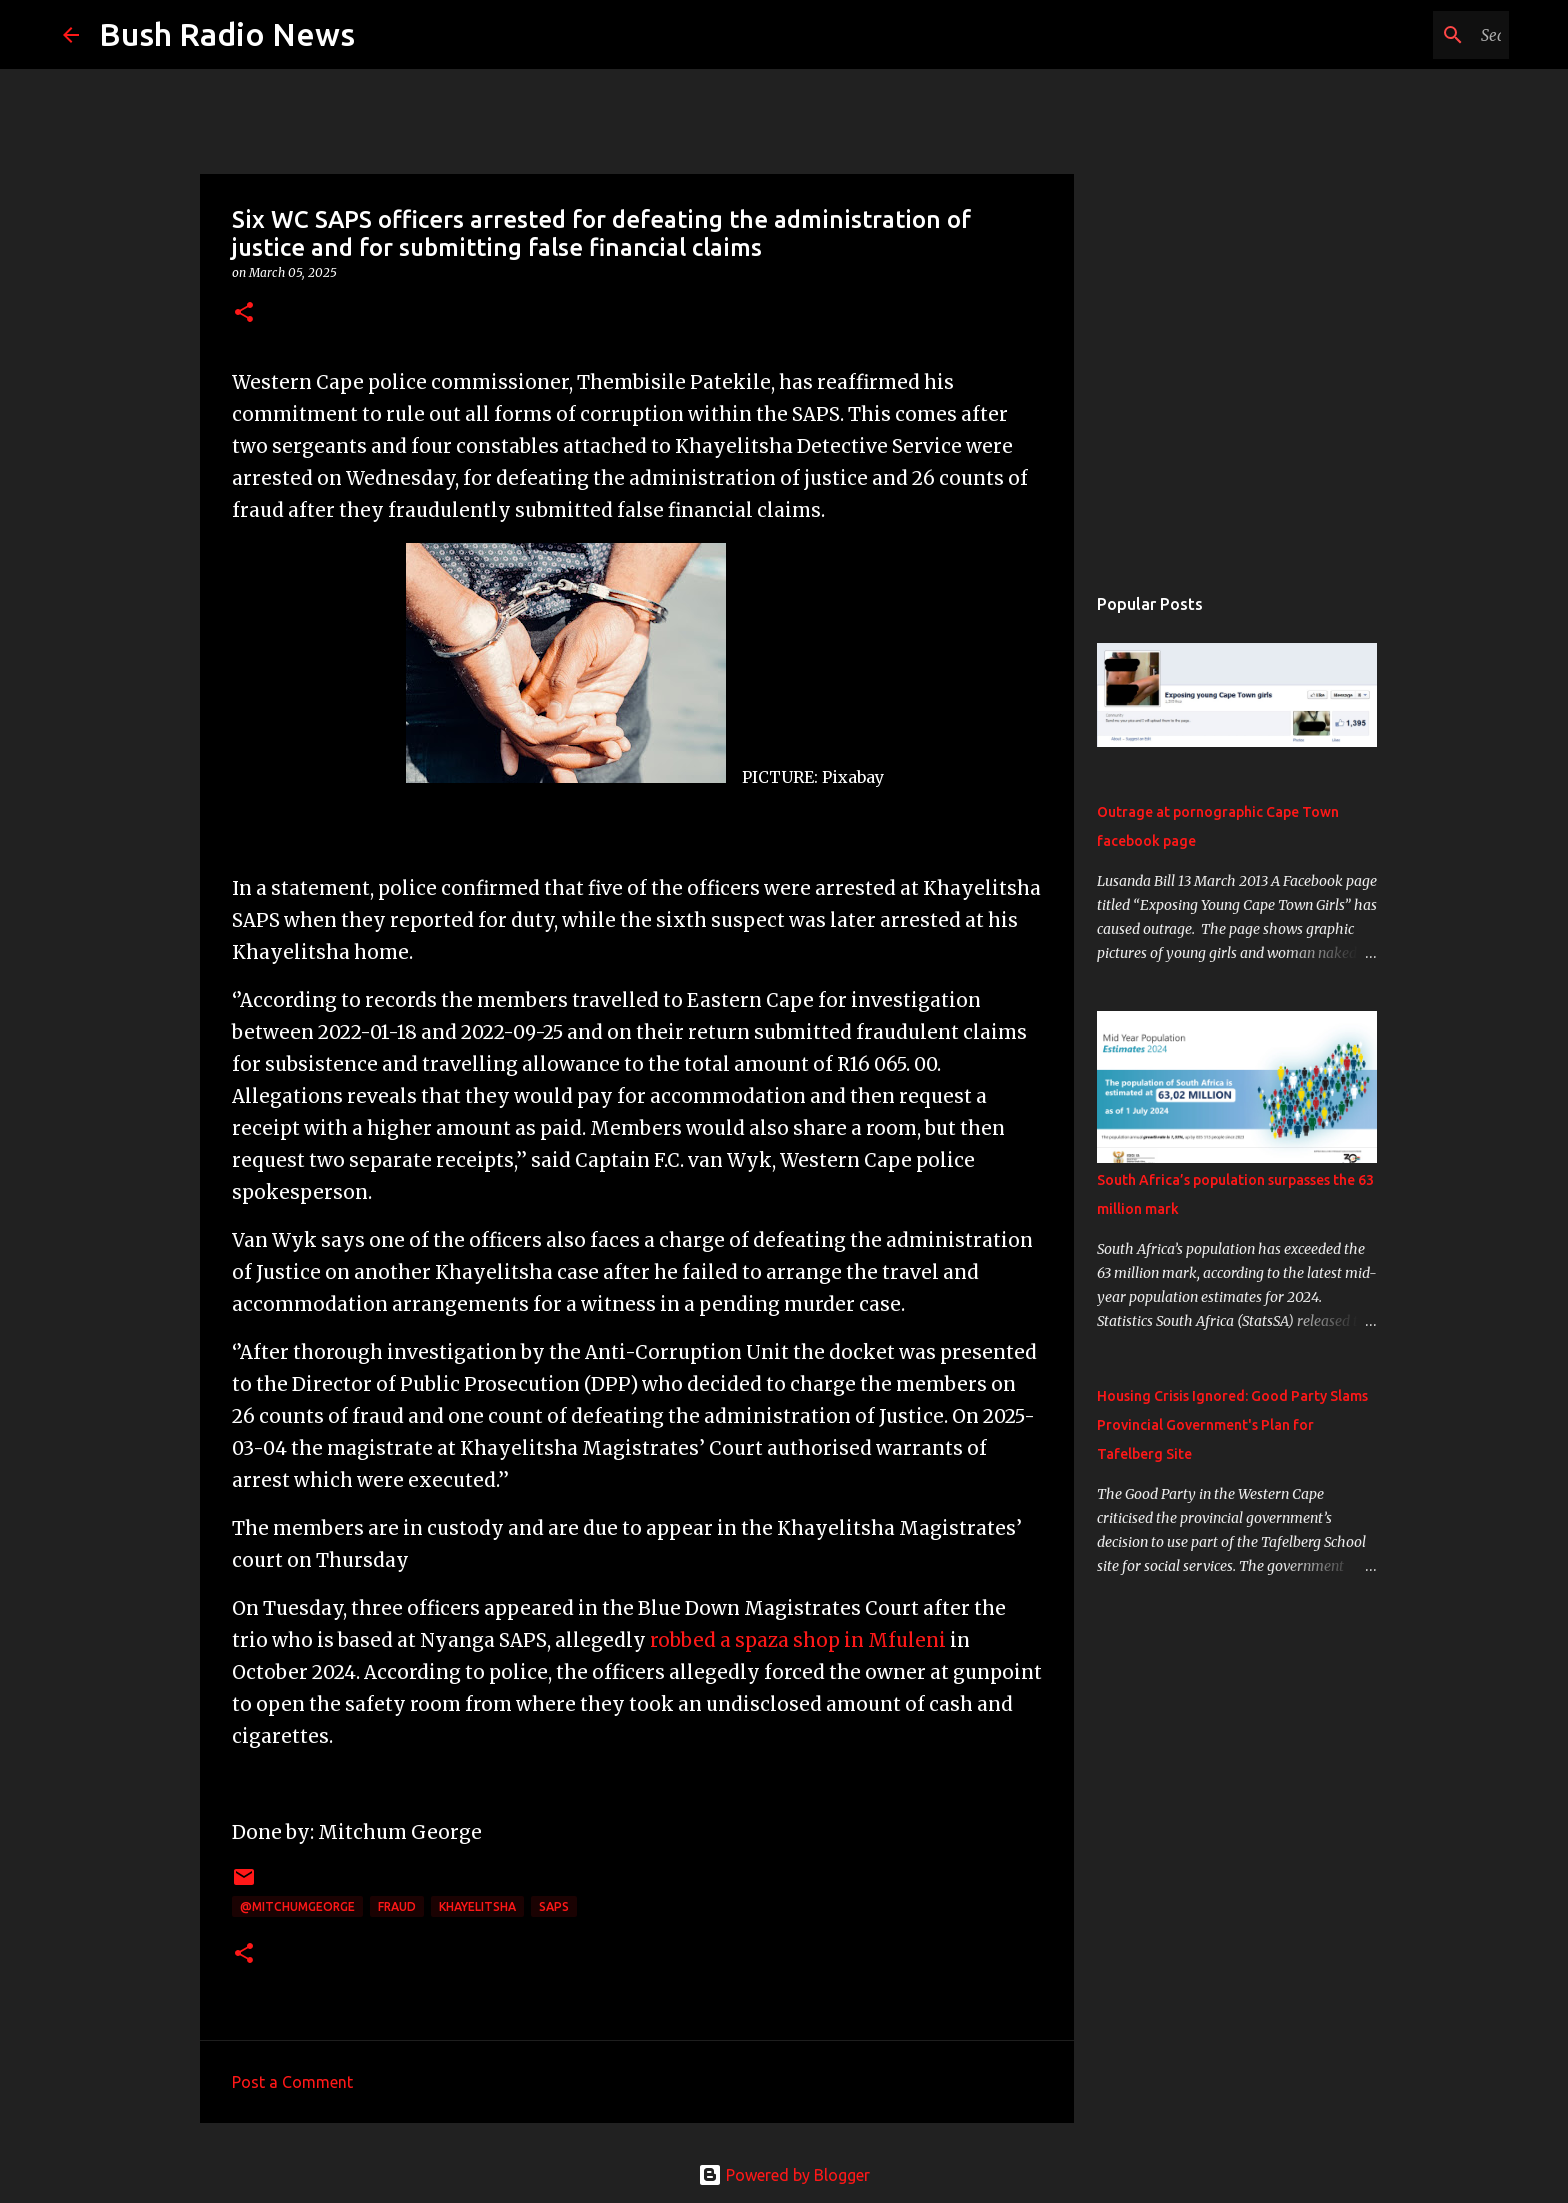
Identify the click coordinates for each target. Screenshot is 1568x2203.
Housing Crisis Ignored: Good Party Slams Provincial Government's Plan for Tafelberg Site (1232, 1425)
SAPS (554, 1906)
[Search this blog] (1404, 35)
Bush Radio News (227, 34)
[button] (244, 313)
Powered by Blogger (784, 2175)
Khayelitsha (477, 1906)
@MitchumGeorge (297, 1906)
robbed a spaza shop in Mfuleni (798, 1640)
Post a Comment (292, 2082)
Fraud (397, 1906)
